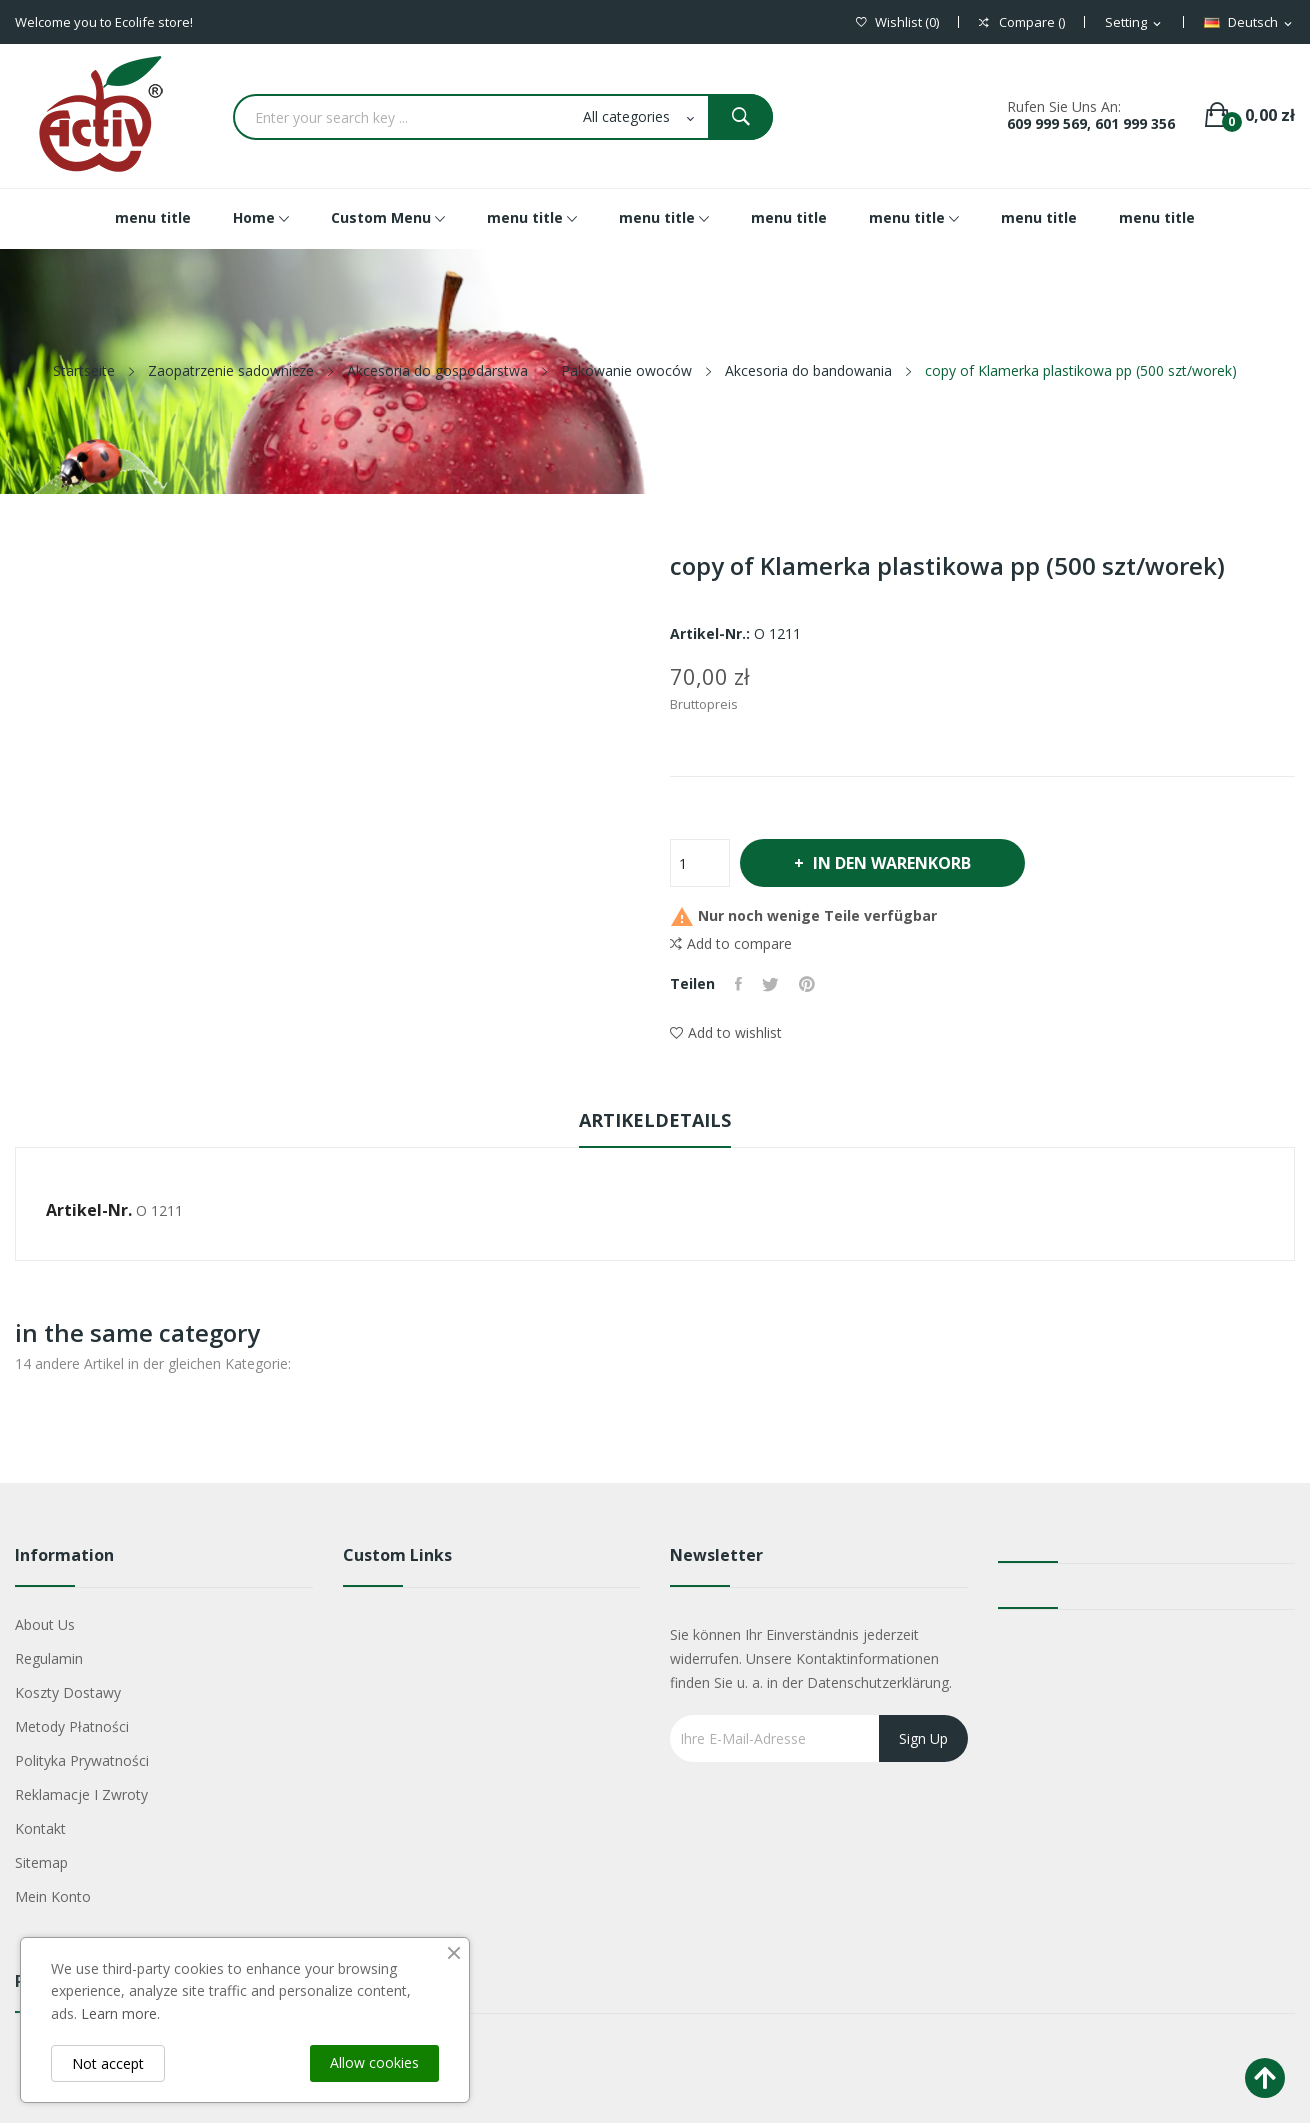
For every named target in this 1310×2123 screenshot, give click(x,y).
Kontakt (40, 1828)
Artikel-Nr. (89, 1210)
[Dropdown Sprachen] (1249, 23)
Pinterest (807, 984)
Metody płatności (72, 1726)
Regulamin (49, 1658)
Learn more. (120, 2013)
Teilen (738, 984)
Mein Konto (53, 1896)
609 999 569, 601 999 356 (1091, 123)
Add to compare (731, 944)
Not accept (108, 2063)
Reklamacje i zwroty (81, 1794)
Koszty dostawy (68, 1692)
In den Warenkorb (891, 863)
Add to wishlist (726, 1032)
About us (45, 1624)
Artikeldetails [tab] (655, 1120)
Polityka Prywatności (82, 1760)
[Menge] (700, 863)
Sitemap (41, 1862)
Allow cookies (374, 2062)
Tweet (770, 984)
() (897, 22)
